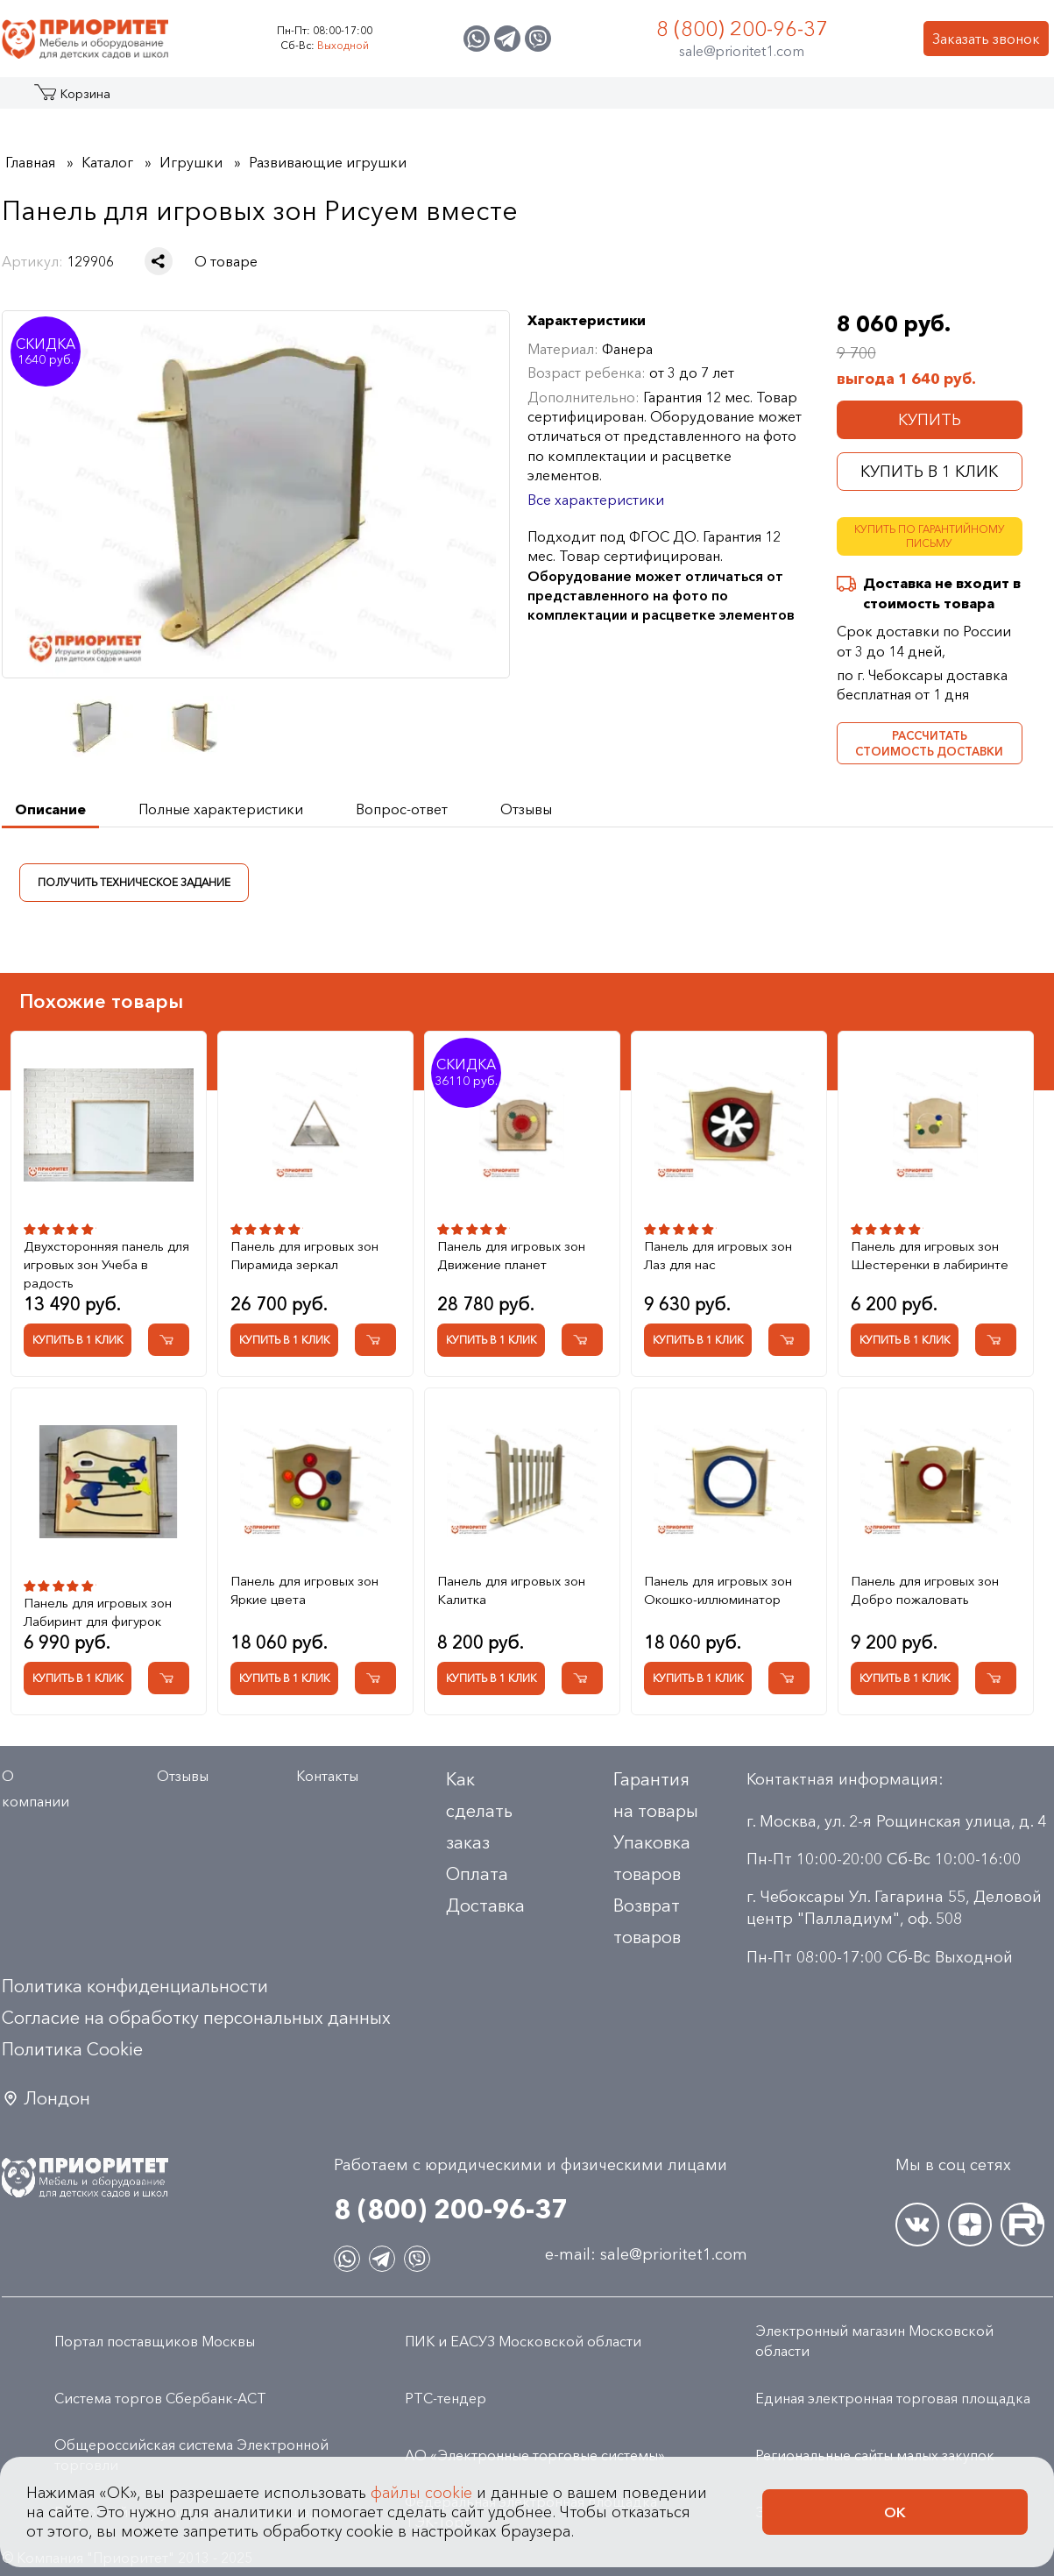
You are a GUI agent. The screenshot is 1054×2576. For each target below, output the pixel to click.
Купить (929, 419)
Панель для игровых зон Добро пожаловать (925, 1589)
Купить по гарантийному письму (929, 536)
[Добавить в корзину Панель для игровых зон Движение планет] (582, 1339)
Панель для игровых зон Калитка (511, 1589)
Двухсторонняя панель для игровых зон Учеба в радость (106, 1264)
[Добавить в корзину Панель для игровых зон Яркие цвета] (375, 1678)
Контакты (889, 100)
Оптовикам (792, 100)
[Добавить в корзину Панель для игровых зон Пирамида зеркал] (375, 1339)
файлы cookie (421, 2507)
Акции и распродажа (163, 100)
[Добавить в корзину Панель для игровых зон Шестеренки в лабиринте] (995, 1339)
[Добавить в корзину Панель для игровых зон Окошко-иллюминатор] (789, 1678)
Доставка (485, 1905)
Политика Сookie (72, 2049)
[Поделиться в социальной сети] (158, 261)
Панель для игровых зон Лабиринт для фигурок (98, 1611)
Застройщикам (677, 100)
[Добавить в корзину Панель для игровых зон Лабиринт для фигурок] (168, 1678)
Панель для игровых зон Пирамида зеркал (304, 1255)
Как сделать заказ (479, 1811)
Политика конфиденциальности (135, 1986)
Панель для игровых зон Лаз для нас (718, 1255)
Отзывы (183, 1776)
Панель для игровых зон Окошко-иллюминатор (718, 1589)
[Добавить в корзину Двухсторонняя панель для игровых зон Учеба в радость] (168, 1339)
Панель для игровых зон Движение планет (511, 1255)
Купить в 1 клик (929, 471)
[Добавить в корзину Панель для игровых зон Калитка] (582, 1678)
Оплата (477, 1873)
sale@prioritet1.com (741, 51)
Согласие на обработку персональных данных (196, 2017)
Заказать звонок (986, 38)
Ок (895, 2527)
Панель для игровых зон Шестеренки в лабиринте (929, 1255)
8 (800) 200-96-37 (742, 28)
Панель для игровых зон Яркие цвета (304, 1589)
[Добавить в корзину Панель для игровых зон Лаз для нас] (789, 1339)
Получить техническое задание (134, 881)
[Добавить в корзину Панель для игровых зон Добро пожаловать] (995, 1678)
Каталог (69, 100)
